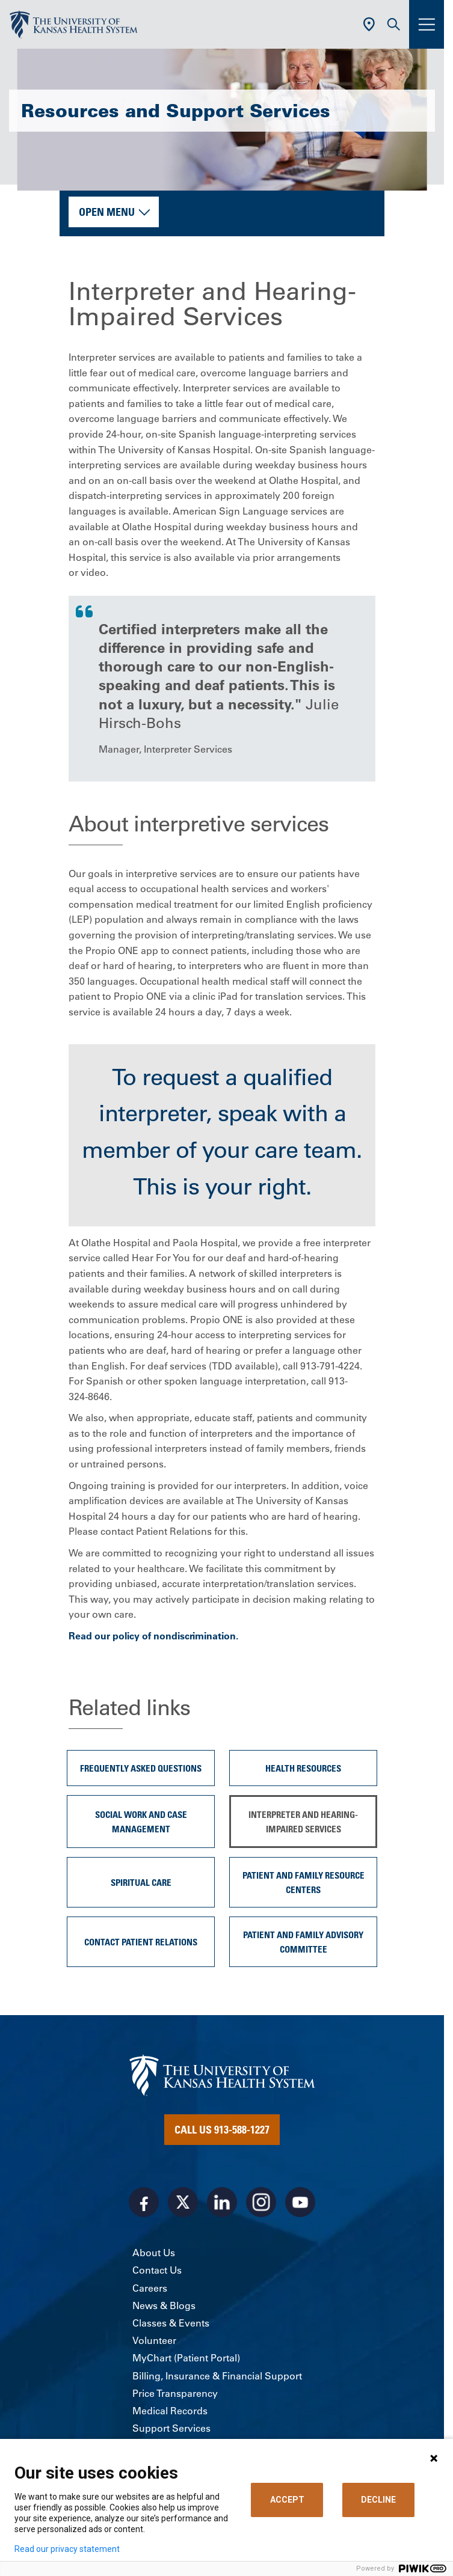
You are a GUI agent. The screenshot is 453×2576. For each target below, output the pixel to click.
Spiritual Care (141, 1882)
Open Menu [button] (107, 211)
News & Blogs (164, 2305)
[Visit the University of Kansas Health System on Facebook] (144, 2202)
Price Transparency (175, 2393)
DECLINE (378, 2499)
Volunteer (154, 2340)
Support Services (171, 2428)
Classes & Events (170, 2323)
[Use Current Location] (369, 24)
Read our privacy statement (67, 2549)
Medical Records (170, 2411)
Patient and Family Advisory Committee (303, 1941)
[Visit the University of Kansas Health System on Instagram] (261, 2202)
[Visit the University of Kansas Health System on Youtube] (300, 2202)
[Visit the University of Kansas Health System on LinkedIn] (222, 2202)
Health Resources (303, 1768)
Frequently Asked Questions (141, 1768)
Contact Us (157, 2270)
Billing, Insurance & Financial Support (217, 2376)
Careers (149, 2288)
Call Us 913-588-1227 (222, 2129)
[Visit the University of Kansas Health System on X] (183, 2202)
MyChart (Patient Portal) (186, 2358)
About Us (153, 2253)
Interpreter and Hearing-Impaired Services (303, 1821)
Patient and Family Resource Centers (303, 1882)
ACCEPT (287, 2499)
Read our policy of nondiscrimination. (155, 1636)
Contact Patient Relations (140, 1941)
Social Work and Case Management (141, 1821)
